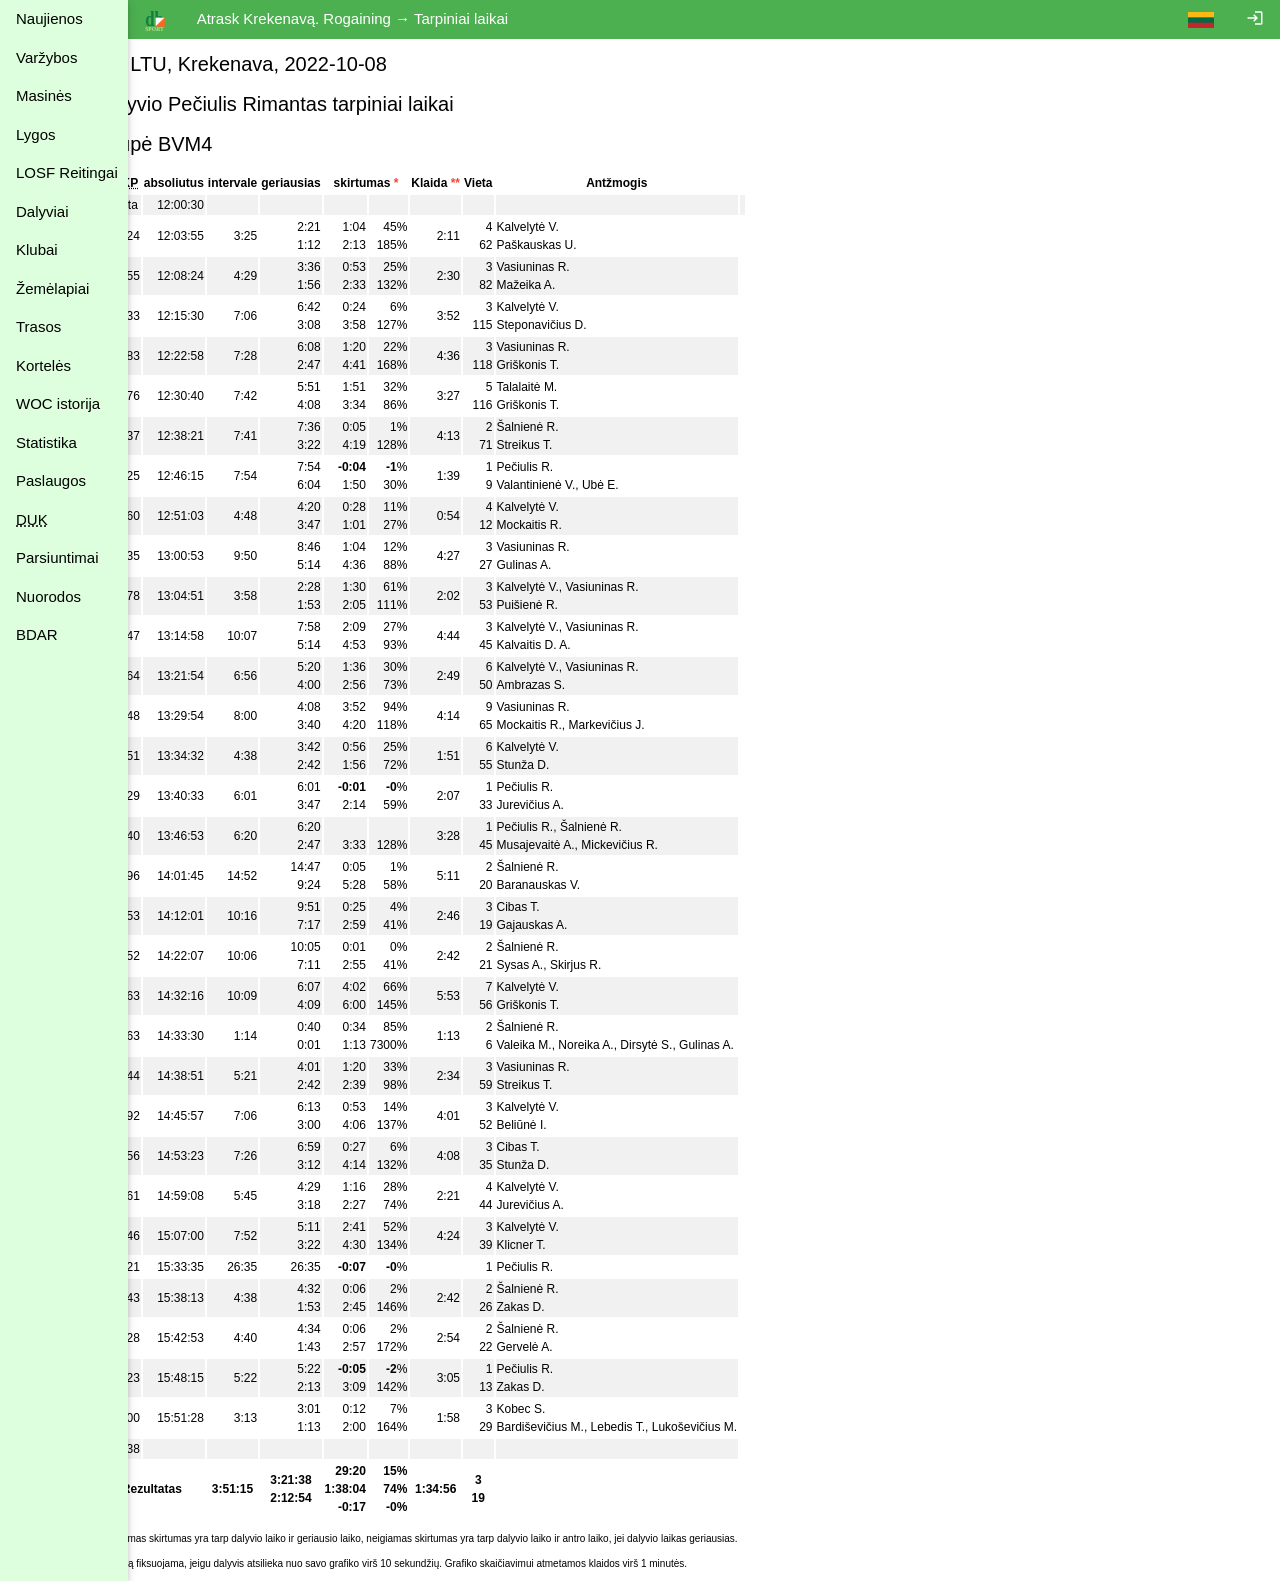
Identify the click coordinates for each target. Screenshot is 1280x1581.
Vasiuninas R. (580, 267)
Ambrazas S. (578, 685)
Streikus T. (572, 445)
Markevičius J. (654, 725)
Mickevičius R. (666, 845)
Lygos (35, 134)
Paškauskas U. (584, 245)
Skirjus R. (622, 965)
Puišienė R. (574, 605)
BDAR (37, 634)
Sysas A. (567, 965)
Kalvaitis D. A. (581, 645)
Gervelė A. (572, 1347)
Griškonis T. (575, 365)
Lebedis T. (665, 1427)
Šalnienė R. (575, 427)
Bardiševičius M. (587, 1427)
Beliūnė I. (569, 1125)
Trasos (38, 326)
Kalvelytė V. (575, 227)
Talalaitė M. (574, 387)
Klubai (37, 249)
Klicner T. (568, 1245)
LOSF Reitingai (67, 172)
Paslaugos (51, 480)
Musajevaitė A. (583, 845)
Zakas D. (568, 1307)
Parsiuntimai (57, 557)
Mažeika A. (573, 285)
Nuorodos (48, 596)
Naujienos (49, 18)
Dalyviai (42, 211)
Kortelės (43, 365)
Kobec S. (568, 1409)
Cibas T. (565, 907)
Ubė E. (647, 485)
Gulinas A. (571, 565)
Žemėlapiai (52, 288)
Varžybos (46, 57)
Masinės (44, 95)
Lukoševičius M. (741, 1427)
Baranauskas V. (586, 885)
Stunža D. (570, 765)
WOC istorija (58, 403)
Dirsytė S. (694, 1045)
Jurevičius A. (577, 805)
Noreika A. (633, 1045)
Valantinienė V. (583, 485)
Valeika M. (571, 1045)
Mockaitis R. (576, 525)
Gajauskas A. (579, 925)
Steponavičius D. (589, 325)
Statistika (46, 442)
